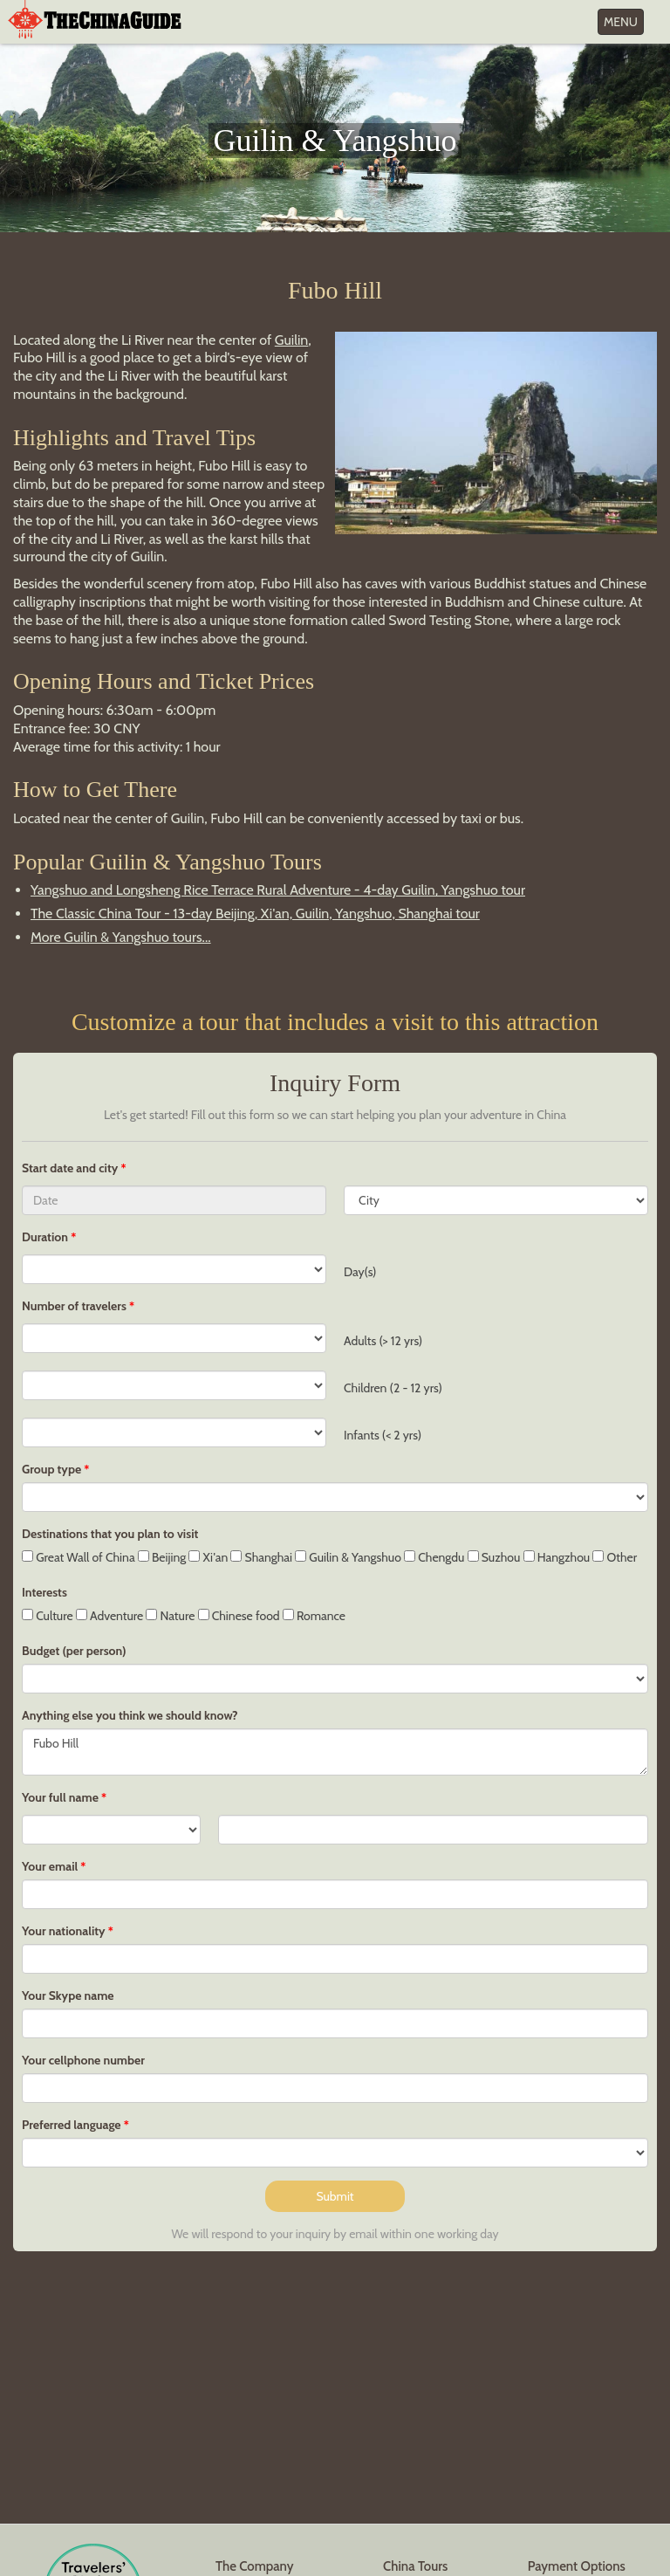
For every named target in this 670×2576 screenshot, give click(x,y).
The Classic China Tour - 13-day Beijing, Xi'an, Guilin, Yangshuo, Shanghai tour (255, 913)
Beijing (162, 1557)
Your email (50, 1866)
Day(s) (360, 1272)
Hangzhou (557, 1557)
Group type (51, 1469)
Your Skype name (68, 1995)
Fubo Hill (335, 1752)
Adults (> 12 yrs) (383, 1341)
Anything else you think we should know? (130, 1715)
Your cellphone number (83, 2060)
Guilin (292, 340)
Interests (44, 1592)
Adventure (110, 1616)
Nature (170, 1616)
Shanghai (261, 1557)
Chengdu (434, 1557)
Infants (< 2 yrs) (382, 1435)
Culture (47, 1616)
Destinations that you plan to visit (110, 1534)
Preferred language (71, 2125)
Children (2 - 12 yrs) (393, 1388)
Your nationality (64, 1931)
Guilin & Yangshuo (348, 1557)
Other (614, 1557)
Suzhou (494, 1557)
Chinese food (239, 1616)
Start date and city (71, 1168)
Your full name (60, 1797)
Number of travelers (74, 1306)
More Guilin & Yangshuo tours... (121, 937)
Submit (334, 2196)
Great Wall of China (78, 1557)
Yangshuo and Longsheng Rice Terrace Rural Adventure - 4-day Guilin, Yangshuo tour (278, 890)
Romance (314, 1616)
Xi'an (208, 1557)
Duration (45, 1237)
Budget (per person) (74, 1651)
